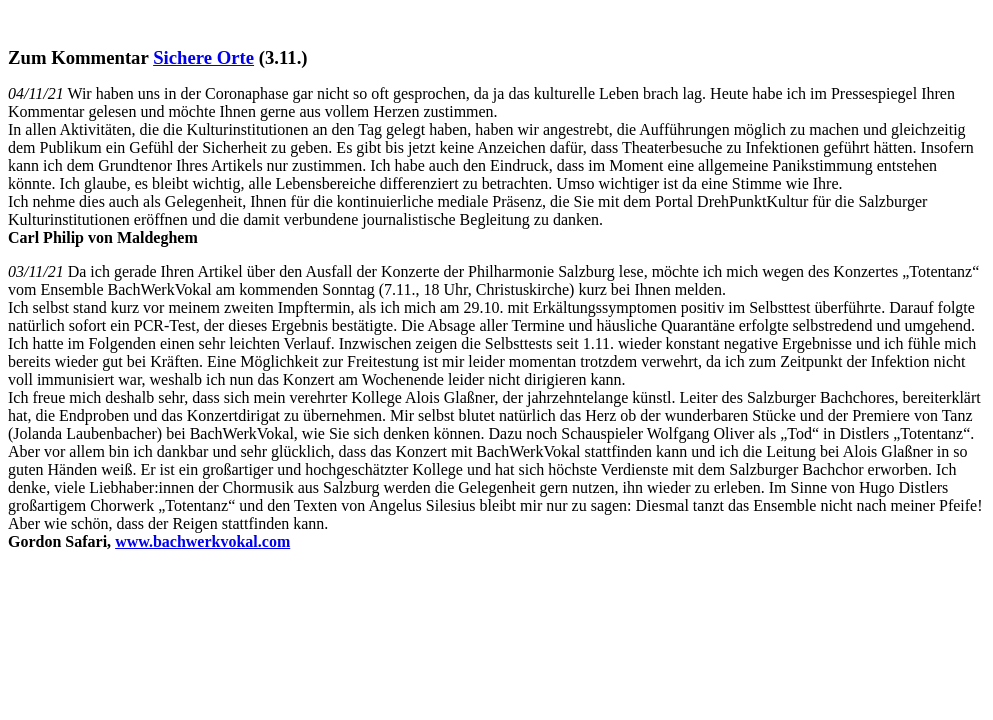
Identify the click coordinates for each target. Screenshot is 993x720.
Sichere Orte (203, 57)
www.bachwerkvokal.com (202, 541)
